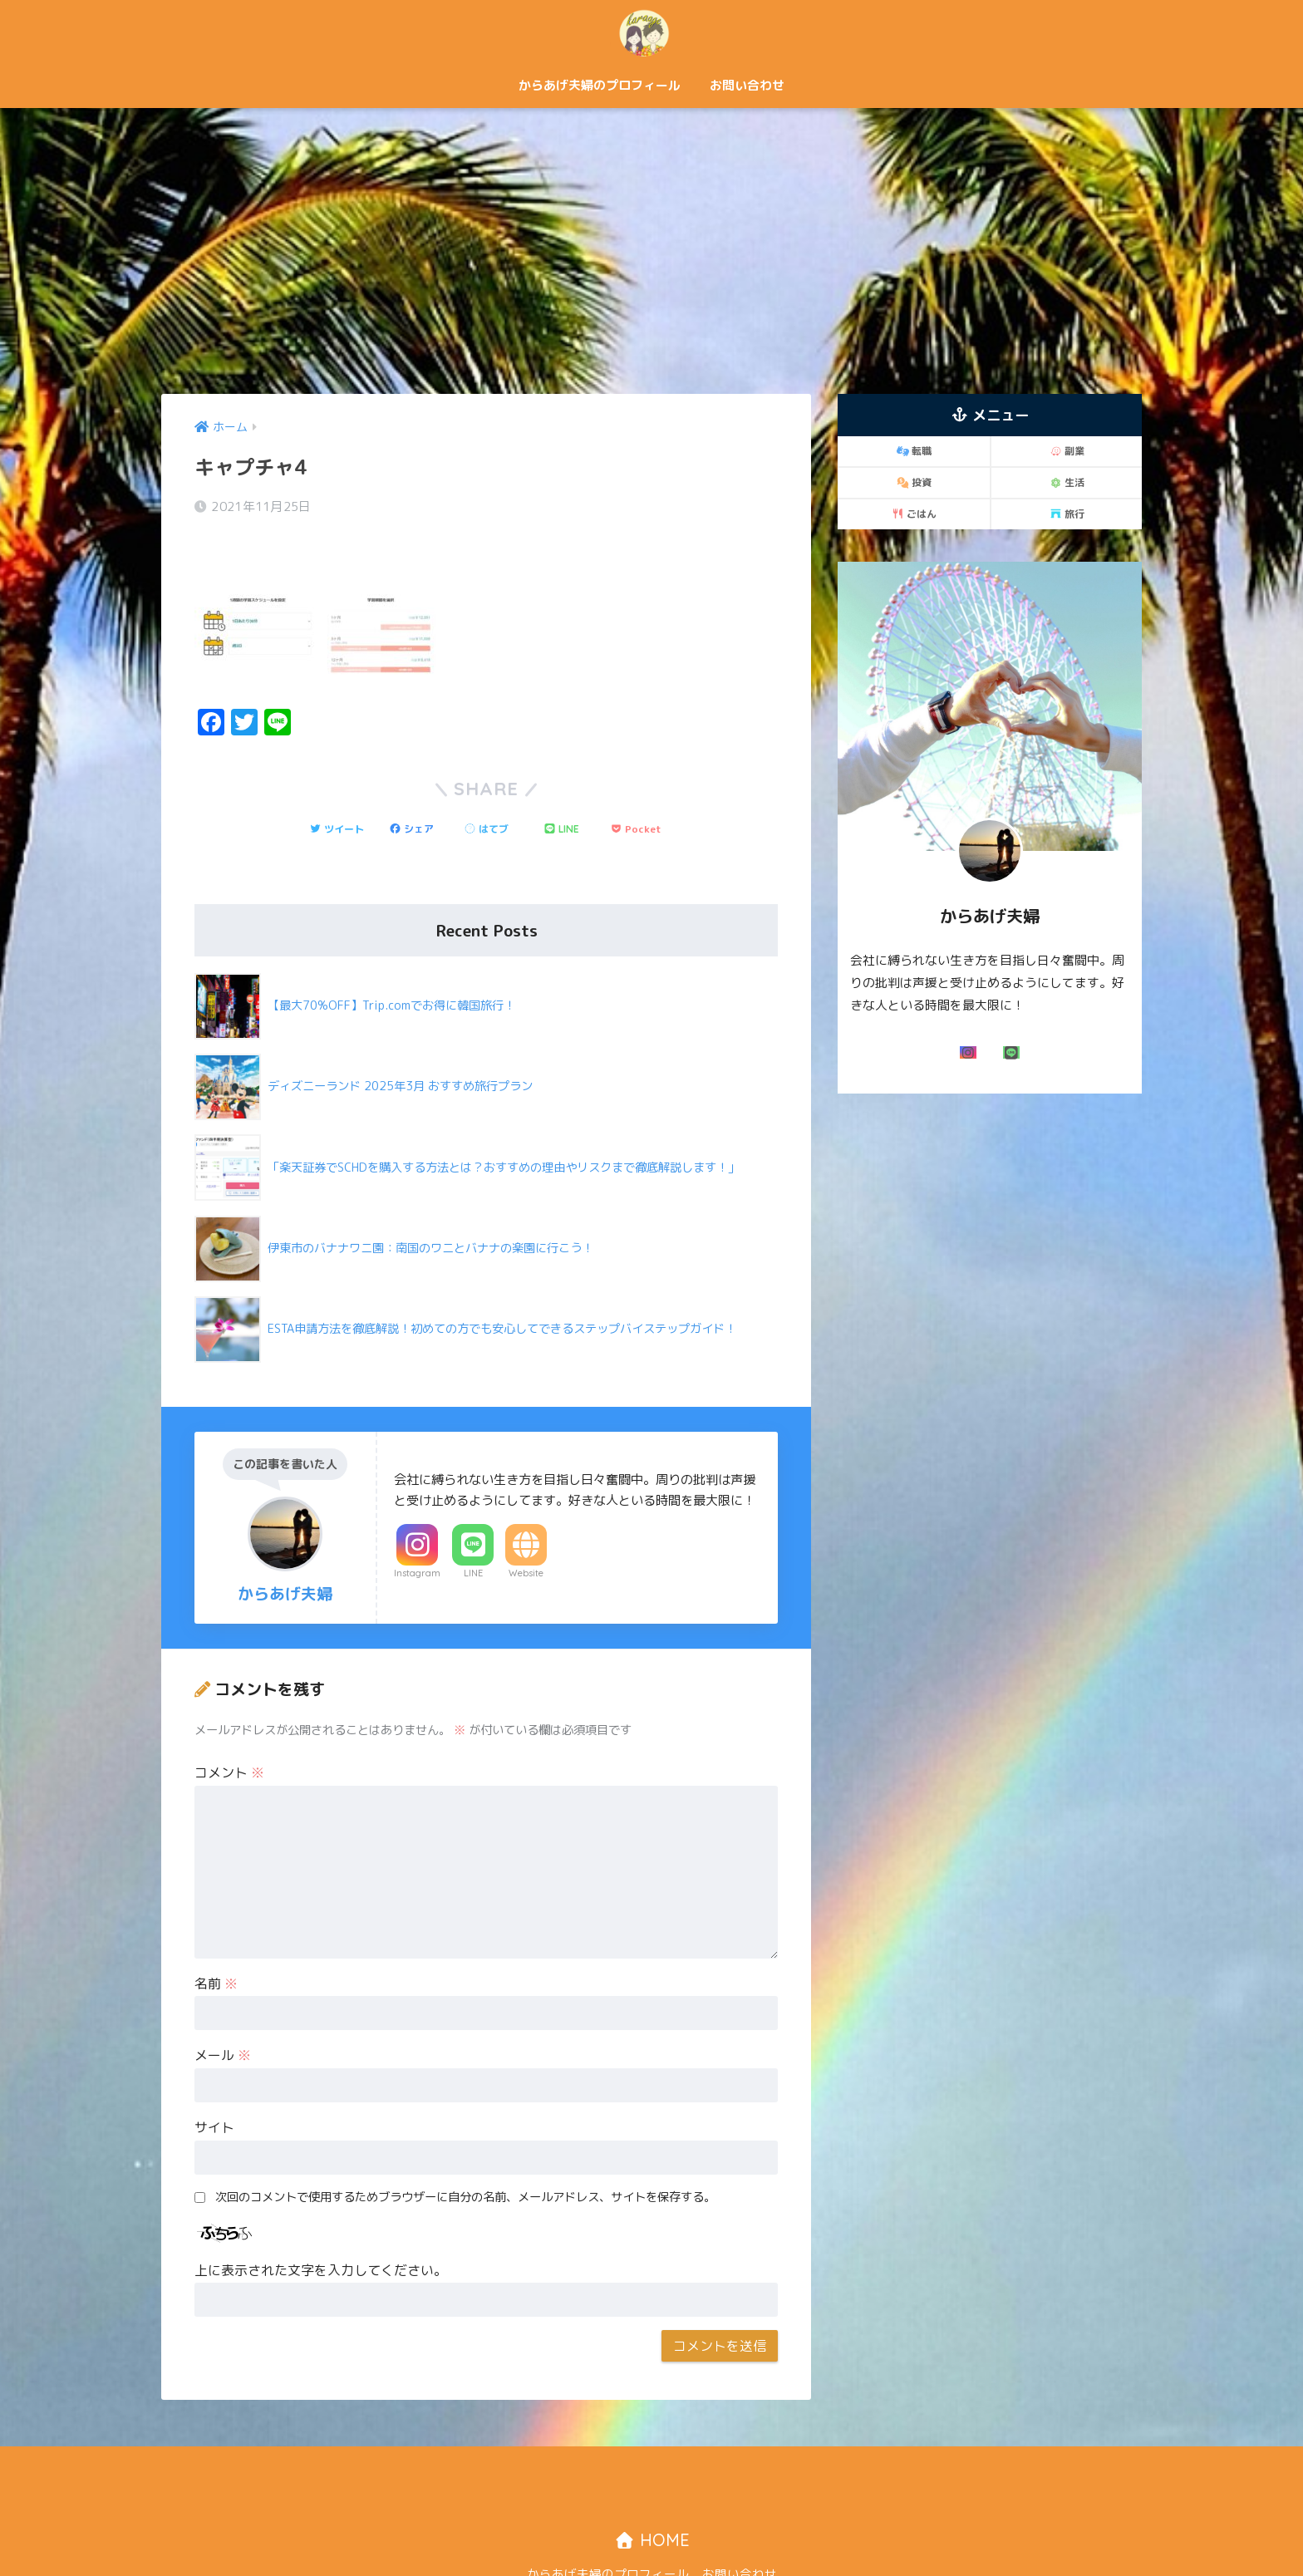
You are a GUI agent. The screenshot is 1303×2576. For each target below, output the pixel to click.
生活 (1067, 482)
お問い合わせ (747, 85)
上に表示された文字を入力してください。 (320, 2224)
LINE (473, 1527)
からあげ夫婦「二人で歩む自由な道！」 (651, 32)
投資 (914, 482)
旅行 (1067, 514)
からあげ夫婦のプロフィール (600, 85)
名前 (216, 1938)
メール (222, 2009)
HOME (652, 2494)
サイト (214, 2081)
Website (526, 1527)
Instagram (417, 1527)
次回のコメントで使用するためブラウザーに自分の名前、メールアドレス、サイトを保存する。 (465, 2151)
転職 (914, 451)
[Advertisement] (651, 251)
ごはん (914, 514)
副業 (1067, 451)
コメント (229, 1727)
